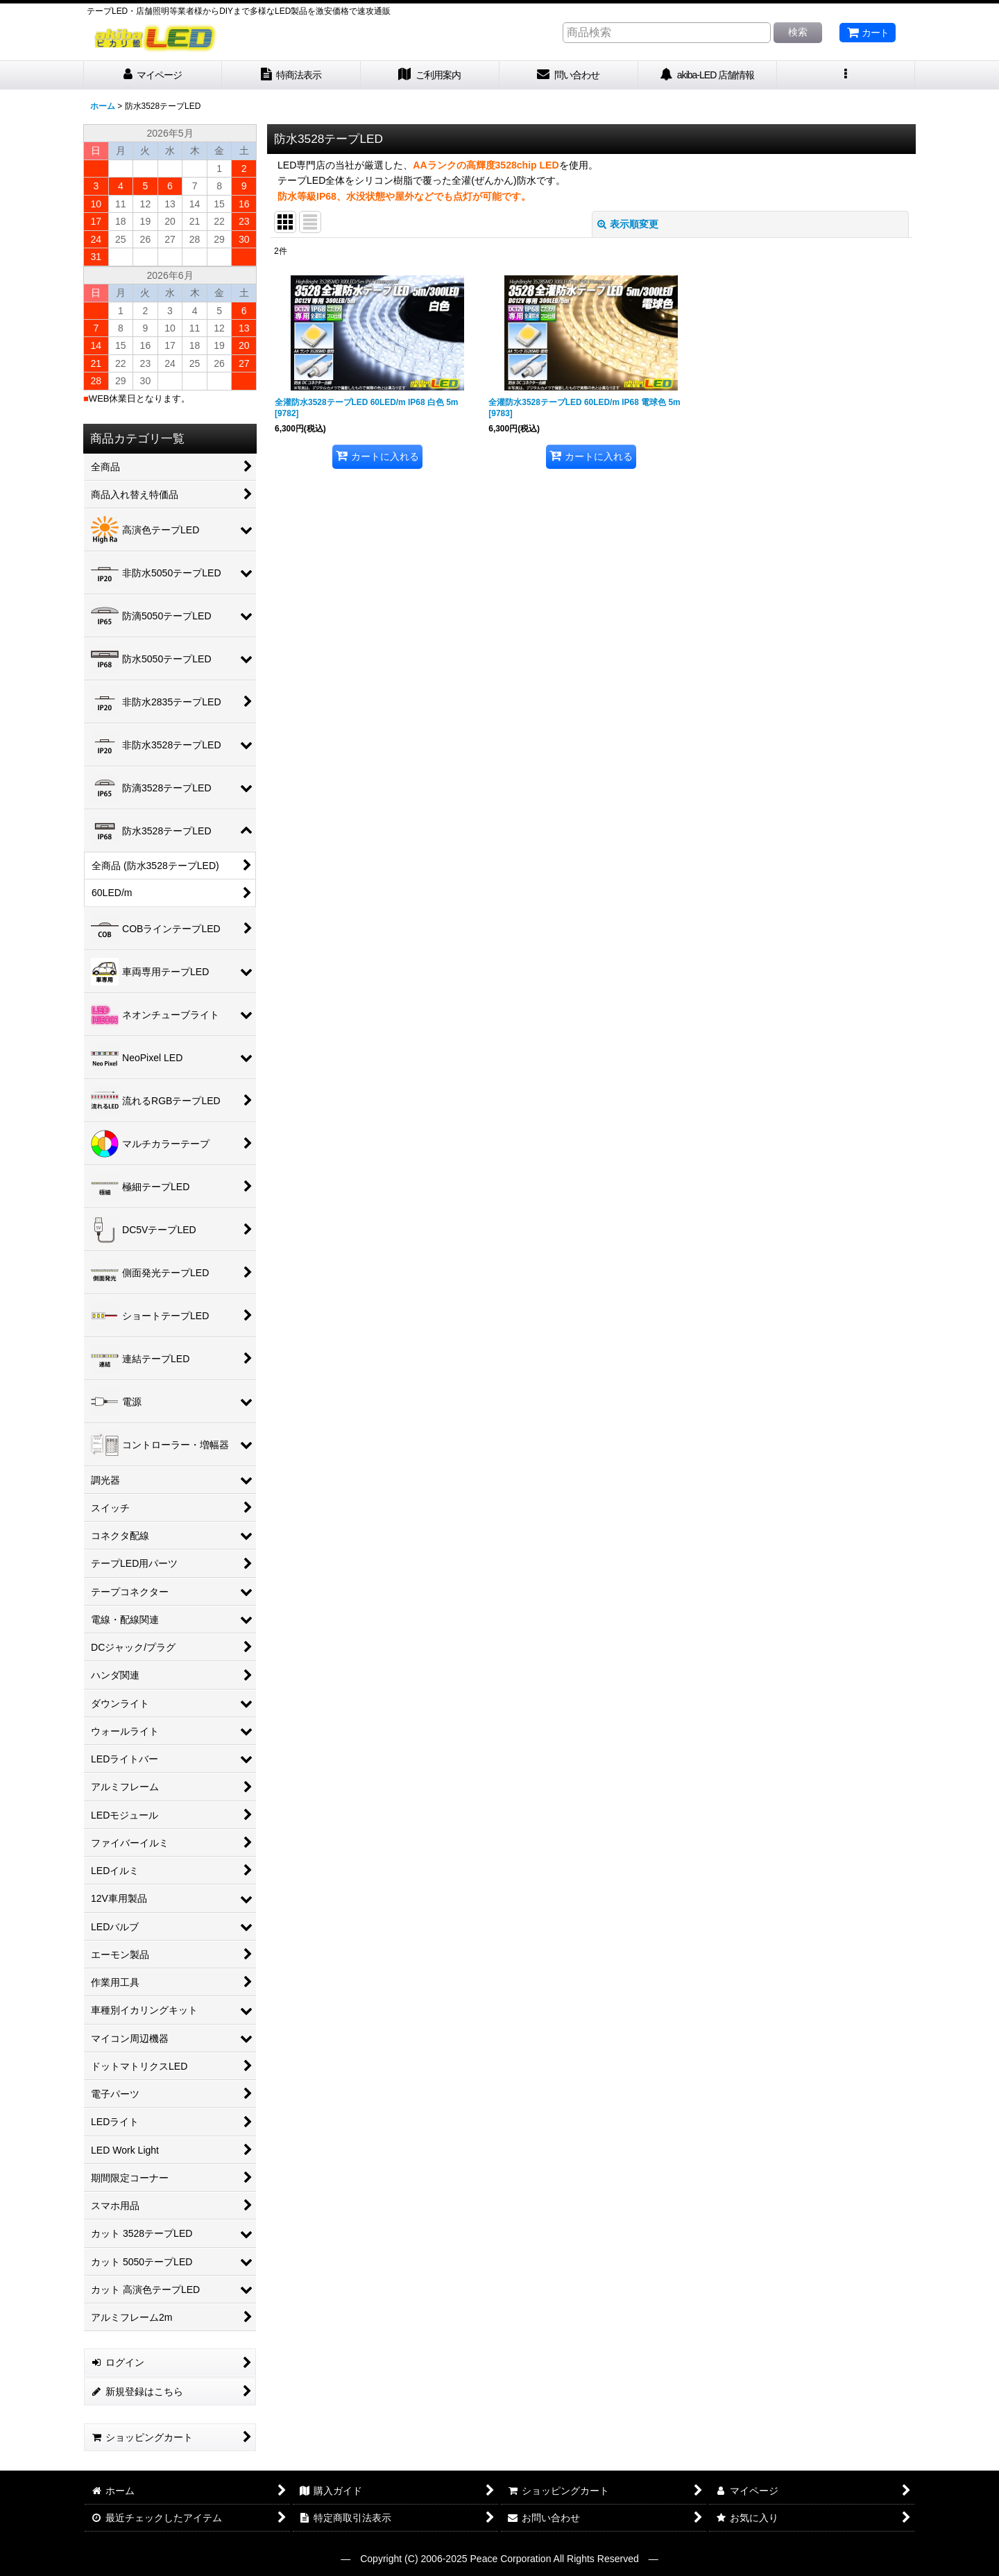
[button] (846, 75)
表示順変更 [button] (627, 224)
